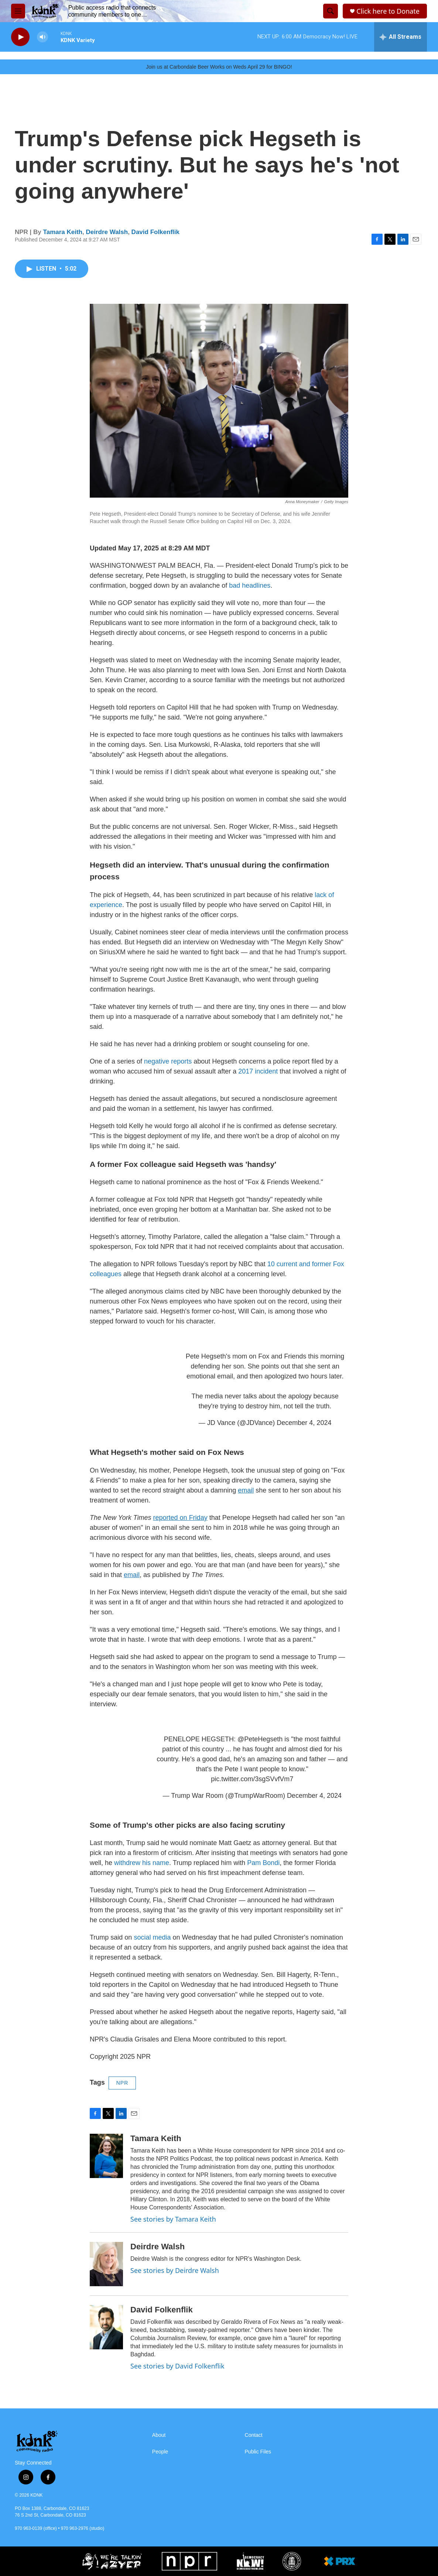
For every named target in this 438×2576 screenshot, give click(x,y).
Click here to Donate (388, 11)
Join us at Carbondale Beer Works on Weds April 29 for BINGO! (219, 67)
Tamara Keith (62, 232)
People (160, 2452)
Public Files (258, 2452)
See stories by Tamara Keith (173, 2219)
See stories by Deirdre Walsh (174, 2270)
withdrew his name (141, 1862)
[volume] (42, 37)
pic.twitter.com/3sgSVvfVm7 (252, 1779)
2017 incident (258, 1071)
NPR (122, 2083)
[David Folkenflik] (106, 2327)
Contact (254, 2435)
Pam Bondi (263, 1862)
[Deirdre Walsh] (106, 2264)
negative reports (168, 1061)
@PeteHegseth (260, 1739)
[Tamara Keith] (106, 2156)
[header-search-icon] (330, 11)
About (159, 2435)
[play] (20, 37)
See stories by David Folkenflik (177, 2366)
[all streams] (400, 37)
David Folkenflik (155, 232)
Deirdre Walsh (107, 232)
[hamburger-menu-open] (18, 11)
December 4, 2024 (304, 1422)
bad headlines (249, 585)
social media (152, 1937)
